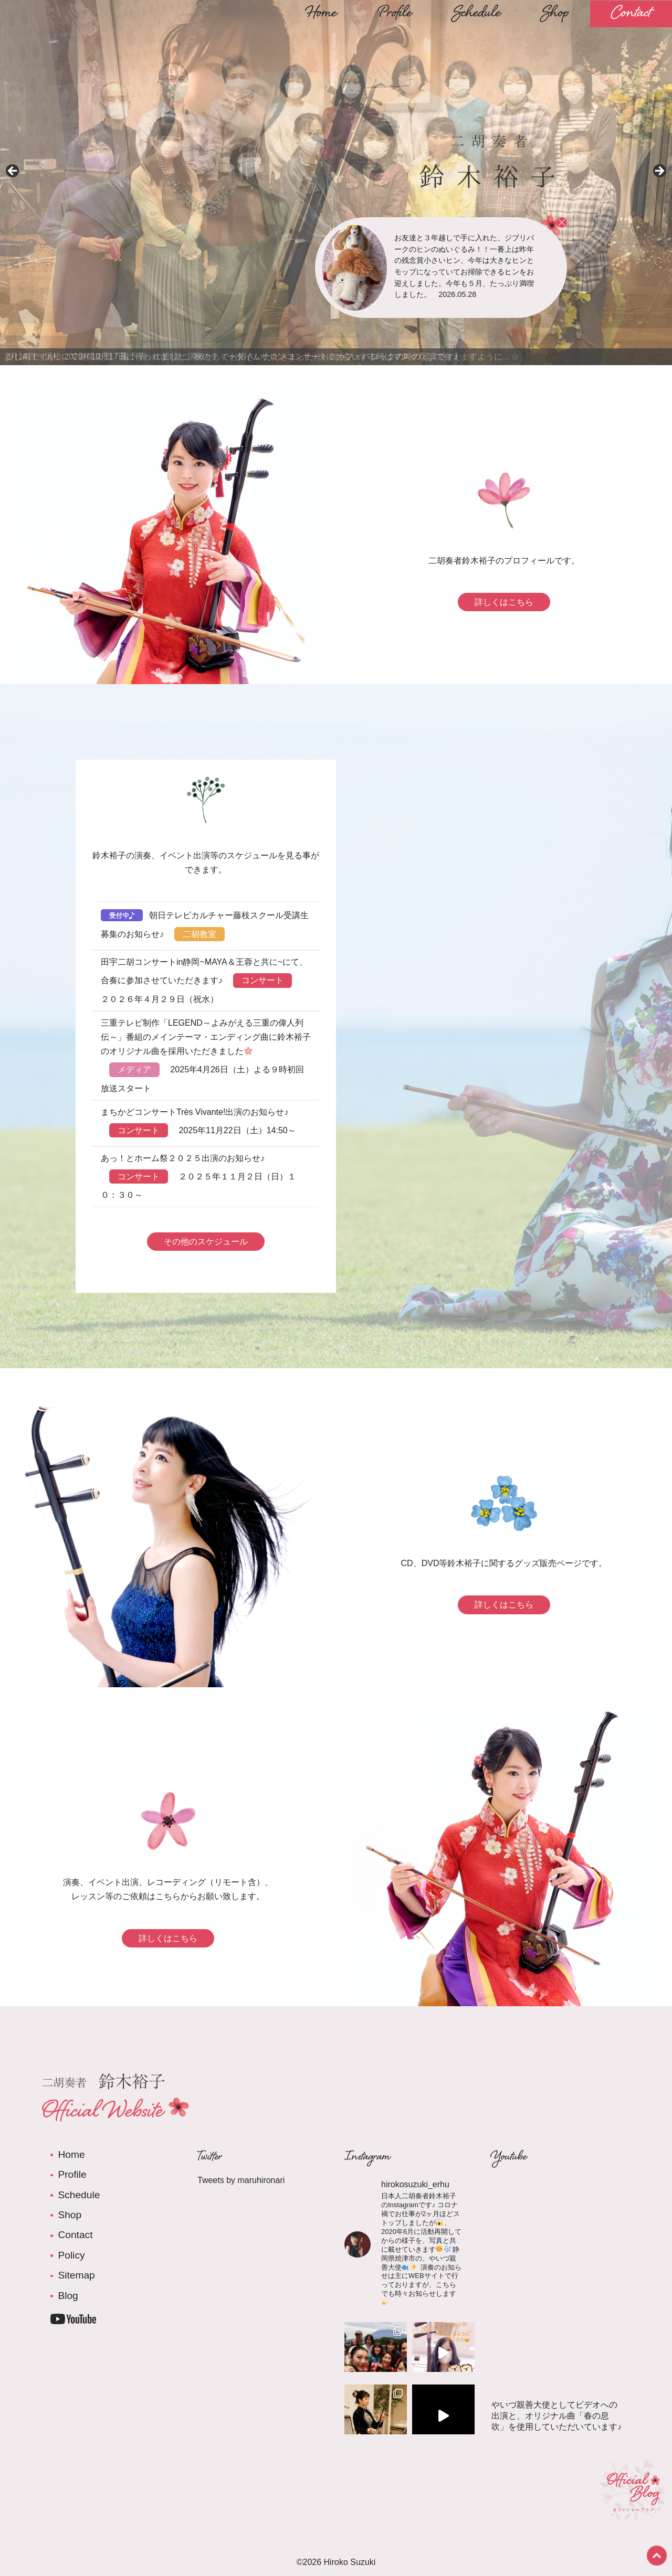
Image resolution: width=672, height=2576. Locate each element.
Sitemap (76, 2275)
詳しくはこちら (504, 602)
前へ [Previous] (13, 171)
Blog (68, 2295)
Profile (395, 14)
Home (321, 14)
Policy (71, 2255)
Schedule (477, 14)
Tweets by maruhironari (241, 2180)
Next (659, 171)
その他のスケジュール (206, 1241)
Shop (555, 14)
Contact (631, 14)
